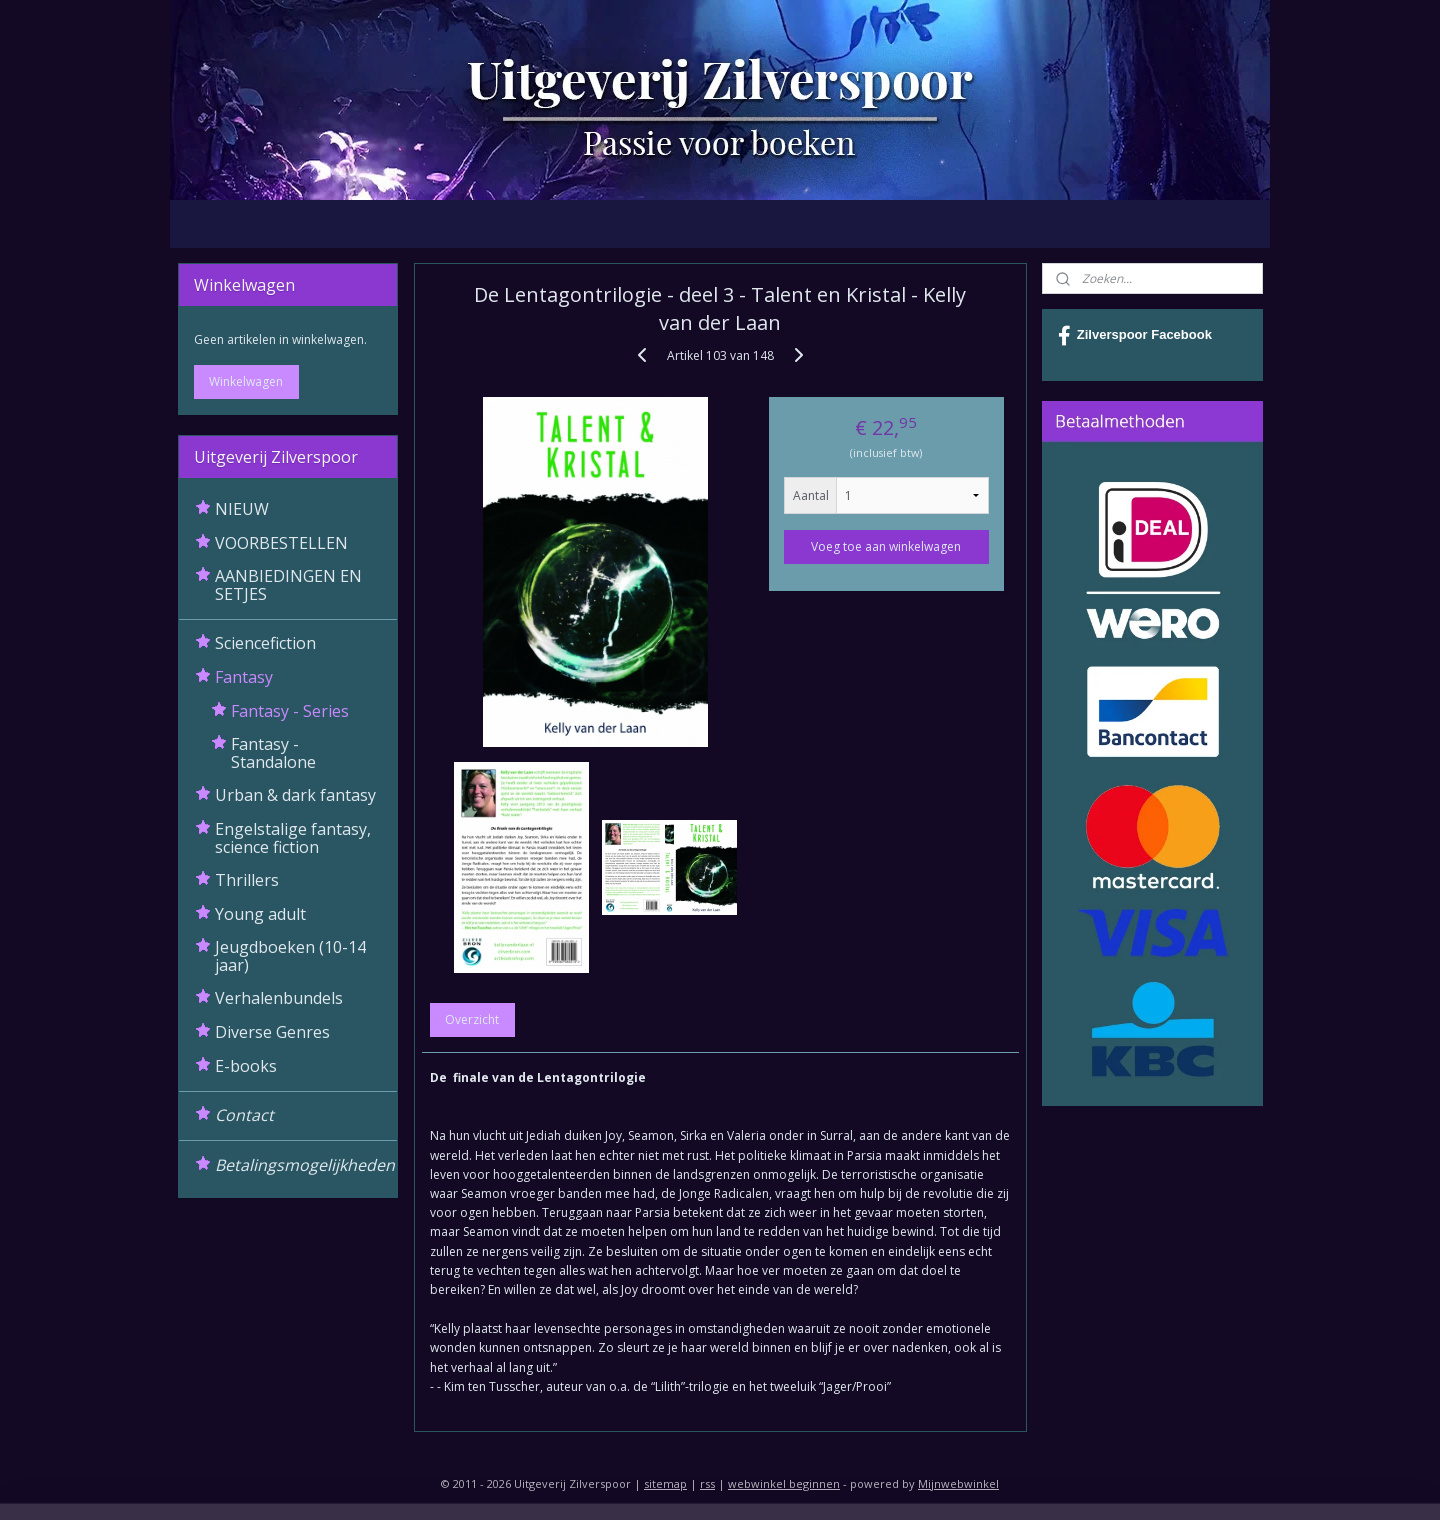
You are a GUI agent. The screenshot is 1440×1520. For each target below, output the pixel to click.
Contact (244, 1115)
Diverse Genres (272, 1032)
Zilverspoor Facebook (1135, 336)
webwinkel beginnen (784, 1483)
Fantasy (244, 677)
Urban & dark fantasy (295, 795)
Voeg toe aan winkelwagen (886, 546)
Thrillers (247, 880)
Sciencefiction (265, 643)
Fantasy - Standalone (273, 753)
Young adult (260, 914)
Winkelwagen (246, 381)
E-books (246, 1066)
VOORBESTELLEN (281, 543)
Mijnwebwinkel (958, 1483)
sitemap (665, 1483)
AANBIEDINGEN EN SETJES (288, 585)
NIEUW (242, 509)
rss (707, 1483)
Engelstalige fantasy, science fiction (293, 838)
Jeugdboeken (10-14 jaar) (290, 956)
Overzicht (472, 1019)
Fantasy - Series (290, 711)
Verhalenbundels (279, 998)
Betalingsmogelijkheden (305, 1165)
